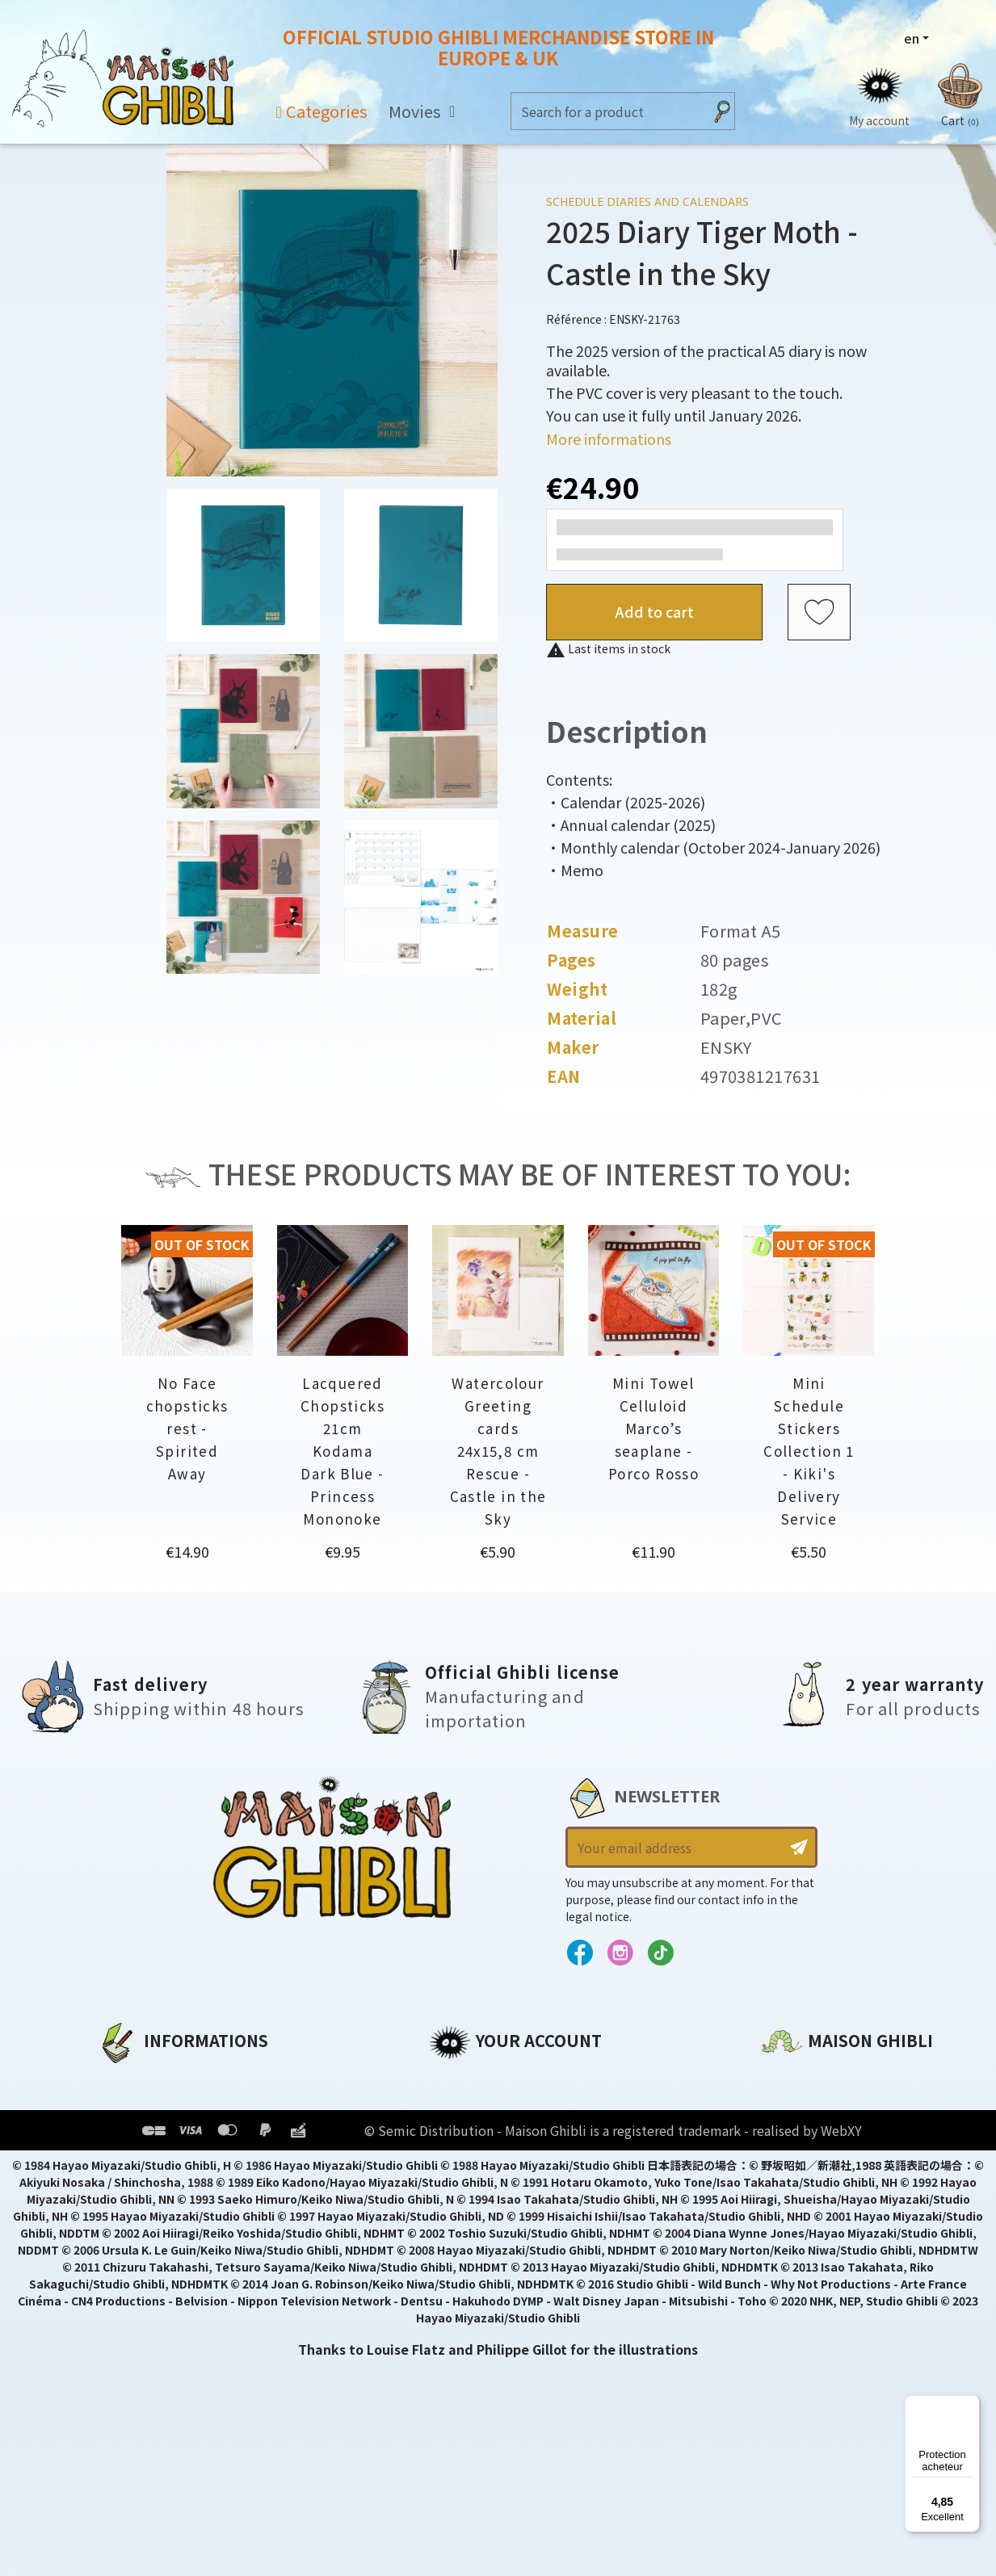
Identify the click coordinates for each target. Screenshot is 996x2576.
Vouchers (460, 2160)
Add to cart (655, 611)
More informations (608, 438)
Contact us (798, 2251)
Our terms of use (154, 2133)
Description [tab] (627, 730)
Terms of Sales (146, 2160)
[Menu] (970, 2404)
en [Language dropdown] (911, 38)
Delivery (124, 2188)
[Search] (607, 111)
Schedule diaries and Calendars (647, 201)
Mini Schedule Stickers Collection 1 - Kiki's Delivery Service (809, 1451)
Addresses (464, 2133)
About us (127, 2078)
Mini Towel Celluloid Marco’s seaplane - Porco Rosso (653, 1428)
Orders (452, 2106)
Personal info (474, 2078)
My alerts (460, 2215)
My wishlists (470, 2188)
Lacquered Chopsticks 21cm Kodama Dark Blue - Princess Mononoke (342, 1451)
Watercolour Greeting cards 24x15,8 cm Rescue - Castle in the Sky (498, 1451)
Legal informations (163, 2106)
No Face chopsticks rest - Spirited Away (187, 1428)
